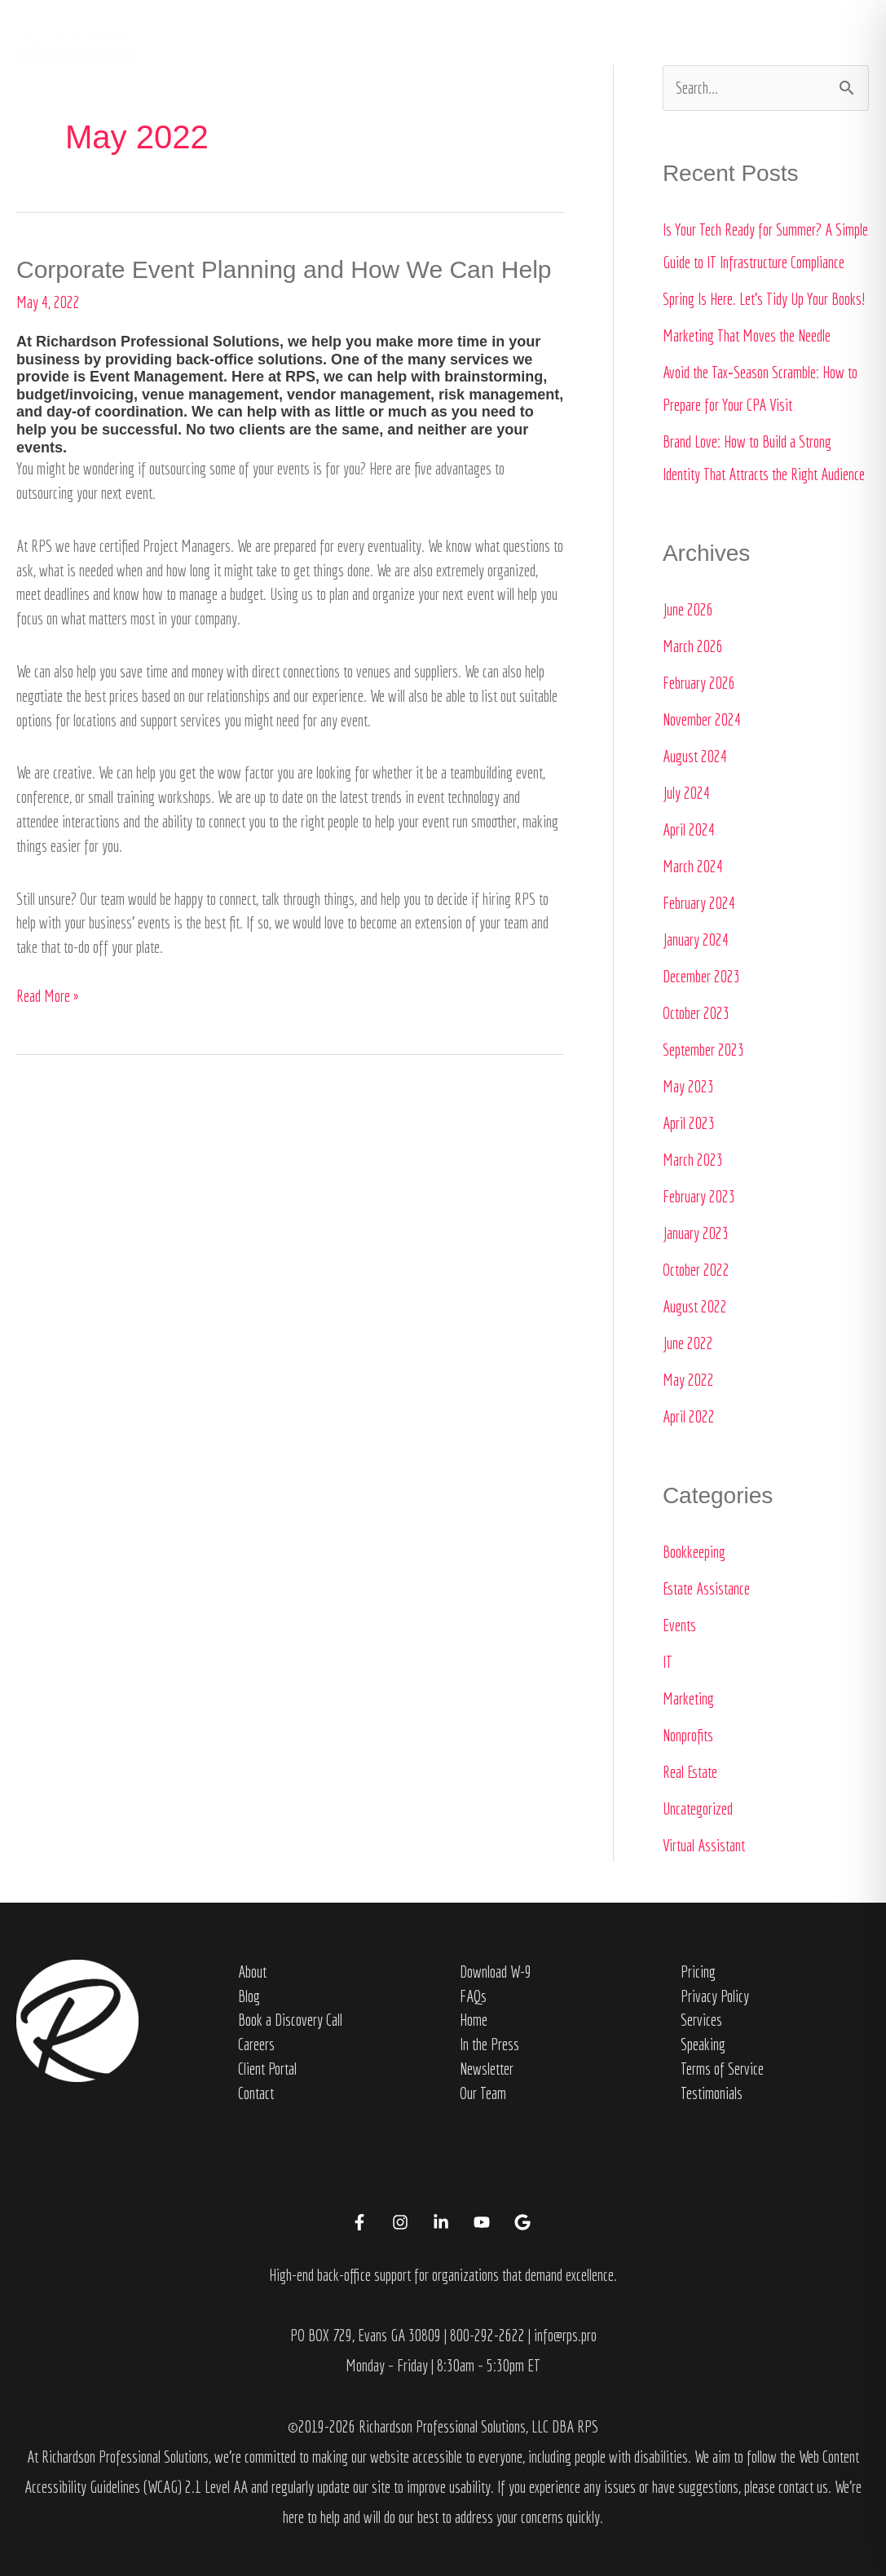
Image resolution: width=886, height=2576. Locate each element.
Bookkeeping (694, 1551)
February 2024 (699, 902)
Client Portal (267, 2068)
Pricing (698, 1971)
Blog (249, 1996)
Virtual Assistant (704, 1845)
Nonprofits (688, 1735)
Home (359, 38)
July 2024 (686, 792)
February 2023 (699, 1196)
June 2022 (688, 1343)
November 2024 (702, 719)
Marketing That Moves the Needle (747, 335)
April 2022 (689, 1416)
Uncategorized (698, 1808)
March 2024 (693, 866)
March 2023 (693, 1159)
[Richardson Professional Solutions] (77, 36)
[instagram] (402, 2222)
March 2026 (693, 646)
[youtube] (484, 2222)
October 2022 (696, 1269)
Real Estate (690, 1771)
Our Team (483, 2093)
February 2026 (699, 682)
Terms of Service (722, 2068)
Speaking (703, 2044)
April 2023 (689, 1123)
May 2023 (688, 1086)
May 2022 (688, 1379)
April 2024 (689, 829)
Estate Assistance (706, 1588)
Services (506, 38)
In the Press (607, 38)
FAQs (473, 1996)
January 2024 (696, 939)
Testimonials (712, 2093)
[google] (525, 2222)
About (420, 38)
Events (679, 1625)
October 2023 (696, 1012)
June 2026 (688, 609)
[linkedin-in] (443, 2222)
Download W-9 (495, 1971)
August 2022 (695, 1306)
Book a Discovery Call (290, 2019)
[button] (804, 38)
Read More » (47, 994)
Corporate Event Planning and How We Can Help (283, 269)
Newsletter (487, 2068)
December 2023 (701, 976)
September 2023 (703, 1049)
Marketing (688, 1698)
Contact (705, 38)
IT (667, 1661)
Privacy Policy (715, 1996)
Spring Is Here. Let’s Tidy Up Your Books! (764, 298)
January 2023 (696, 1233)
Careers (256, 2044)
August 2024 (695, 756)
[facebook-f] (362, 2222)
